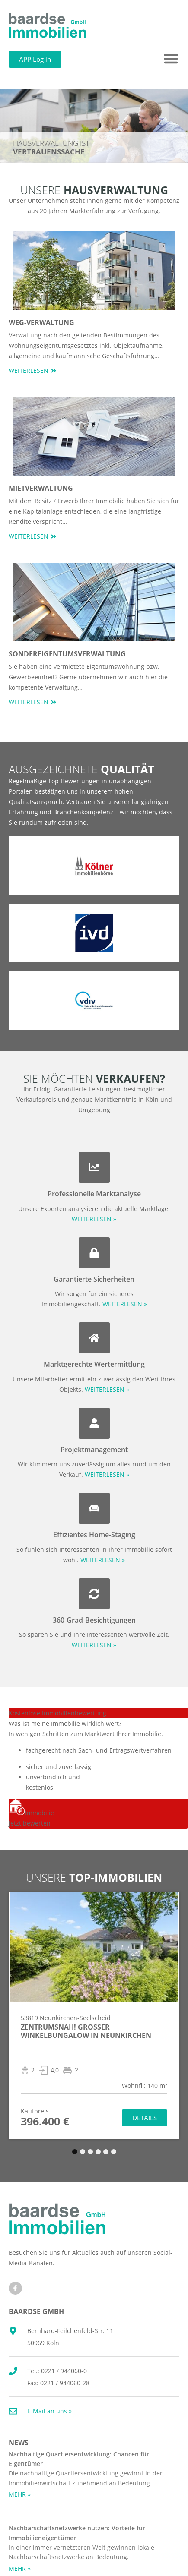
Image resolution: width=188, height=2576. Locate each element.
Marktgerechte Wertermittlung (94, 1364)
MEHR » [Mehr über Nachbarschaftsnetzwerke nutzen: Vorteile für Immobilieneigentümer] (20, 2568)
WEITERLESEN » (94, 1219)
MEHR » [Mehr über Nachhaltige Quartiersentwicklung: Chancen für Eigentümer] (20, 2494)
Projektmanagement (94, 1449)
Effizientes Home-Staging (94, 1534)
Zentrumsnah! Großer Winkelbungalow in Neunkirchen (86, 2031)
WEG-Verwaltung (41, 322)
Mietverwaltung (41, 488)
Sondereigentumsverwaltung (67, 654)
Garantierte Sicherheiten (94, 1279)
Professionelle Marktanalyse (94, 1193)
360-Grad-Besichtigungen (94, 1620)
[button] (171, 58)
